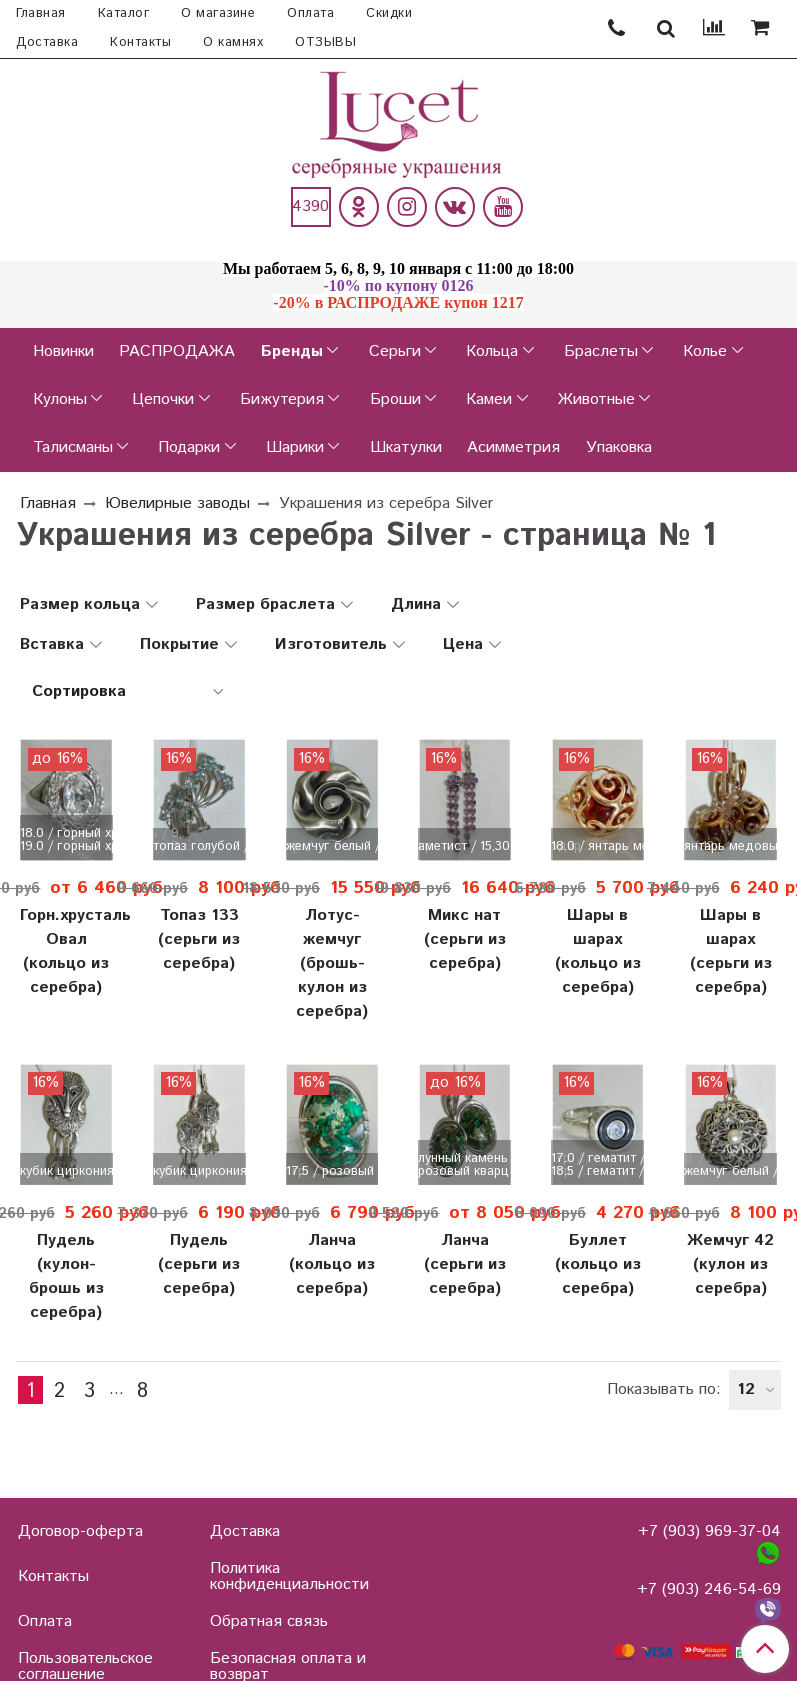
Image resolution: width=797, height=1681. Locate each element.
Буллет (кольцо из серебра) (598, 1264)
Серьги (395, 351)
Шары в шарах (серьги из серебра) (731, 951)
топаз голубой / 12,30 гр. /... (199, 846)
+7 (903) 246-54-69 (709, 1589)
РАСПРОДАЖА (177, 351)
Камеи (489, 399)
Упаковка (619, 447)
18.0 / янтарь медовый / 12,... (597, 846)
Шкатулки (406, 447)
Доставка (47, 42)
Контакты (140, 42)
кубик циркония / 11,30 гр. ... (199, 1171)
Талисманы (73, 447)
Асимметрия (513, 447)
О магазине (218, 13)
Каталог (124, 13)
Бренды (292, 351)
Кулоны (60, 399)
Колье (705, 351)
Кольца (492, 351)
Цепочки (163, 399)
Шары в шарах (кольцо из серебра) (598, 951)
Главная (41, 13)
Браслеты (601, 351)
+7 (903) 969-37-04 (709, 1531)
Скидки (389, 13)
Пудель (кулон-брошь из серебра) (66, 1276)
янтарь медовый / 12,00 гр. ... (730, 846)
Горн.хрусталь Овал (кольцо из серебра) (66, 951)
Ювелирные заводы (177, 503)
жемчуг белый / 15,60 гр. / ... (730, 1171)
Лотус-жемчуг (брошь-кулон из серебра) (332, 963)
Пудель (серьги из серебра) (199, 1264)
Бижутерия (282, 399)
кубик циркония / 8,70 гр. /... (66, 1171)
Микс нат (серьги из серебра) (465, 939)
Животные (596, 399)
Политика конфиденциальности (289, 1576)
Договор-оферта (80, 1531)
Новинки (63, 351)
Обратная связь (269, 1621)
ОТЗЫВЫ (325, 42)
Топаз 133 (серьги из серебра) (199, 939)
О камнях (233, 42)
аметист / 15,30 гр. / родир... (464, 846)
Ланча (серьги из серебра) (465, 1264)
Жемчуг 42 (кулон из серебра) (730, 1264)
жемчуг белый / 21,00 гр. (332, 846)
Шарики (295, 447)
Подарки (189, 447)
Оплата (310, 13)
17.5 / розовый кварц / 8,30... (332, 1171)
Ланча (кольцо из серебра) (332, 1264)
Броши (395, 399)
